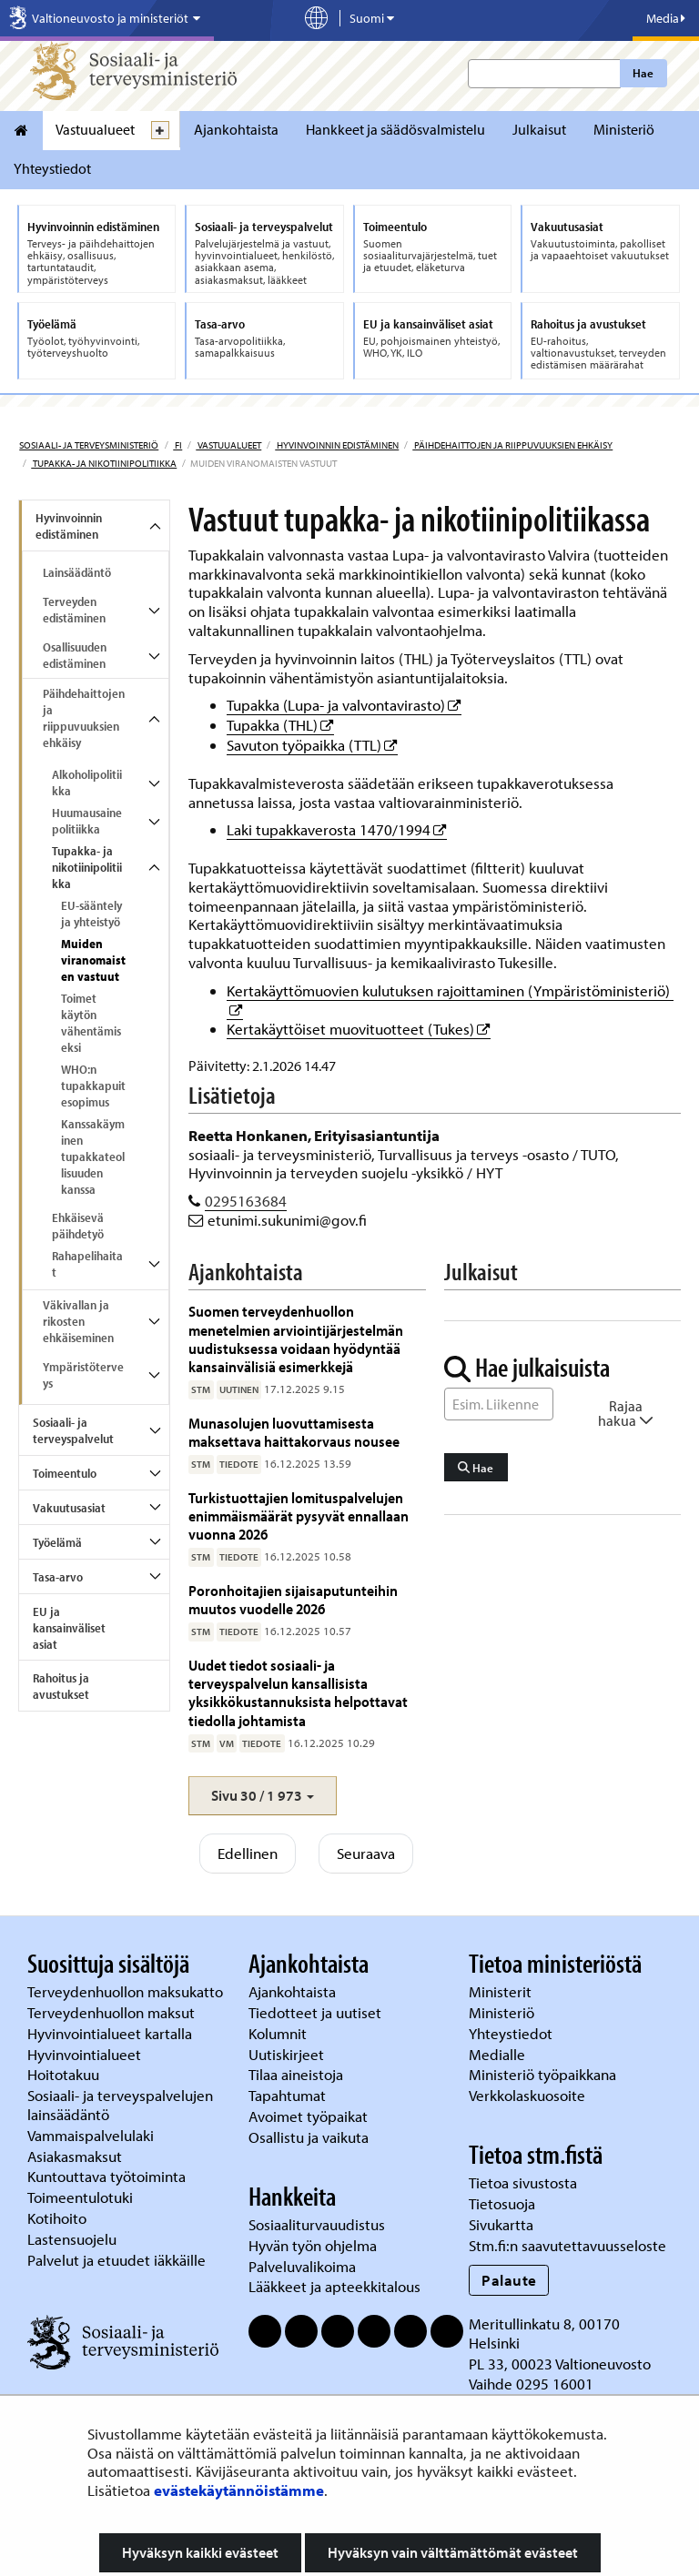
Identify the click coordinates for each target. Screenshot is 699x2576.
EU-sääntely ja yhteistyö (91, 913)
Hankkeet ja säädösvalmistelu (395, 129)
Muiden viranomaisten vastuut (93, 960)
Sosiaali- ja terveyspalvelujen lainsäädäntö (120, 2105)
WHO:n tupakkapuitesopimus (93, 1085)
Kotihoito (56, 2217)
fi (177, 445)
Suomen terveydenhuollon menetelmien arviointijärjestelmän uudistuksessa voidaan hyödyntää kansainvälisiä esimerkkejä (295, 1338)
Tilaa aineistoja (295, 2074)
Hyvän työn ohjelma (312, 2245)
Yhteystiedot (52, 168)
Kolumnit (279, 2033)
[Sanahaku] (498, 1404)
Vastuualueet (95, 129)
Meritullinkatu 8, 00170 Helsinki (544, 2333)
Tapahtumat (287, 2095)
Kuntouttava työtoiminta (106, 2176)
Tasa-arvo (58, 1577)
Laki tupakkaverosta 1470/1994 (337, 829)
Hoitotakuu (65, 2074)
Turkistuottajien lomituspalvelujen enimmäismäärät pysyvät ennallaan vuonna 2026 (298, 1516)
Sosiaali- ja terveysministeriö (88, 445)
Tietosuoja (502, 2203)
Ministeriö (623, 129)
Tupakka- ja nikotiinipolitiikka (104, 463)
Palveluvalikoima (302, 2266)
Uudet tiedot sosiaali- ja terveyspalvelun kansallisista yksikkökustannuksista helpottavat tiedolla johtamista (298, 1692)
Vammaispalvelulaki (92, 2135)
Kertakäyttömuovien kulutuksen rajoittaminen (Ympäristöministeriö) (450, 990)
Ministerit (502, 1991)
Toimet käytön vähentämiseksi (91, 1023)
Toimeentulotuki (82, 2197)
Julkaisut (539, 129)
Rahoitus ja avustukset (61, 1686)
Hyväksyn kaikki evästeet (200, 2552)
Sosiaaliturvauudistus (316, 2224)
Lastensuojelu (73, 2238)
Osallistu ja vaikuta (308, 2137)
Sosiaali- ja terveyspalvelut (73, 1430)
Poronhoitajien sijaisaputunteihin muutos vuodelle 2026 (293, 1599)
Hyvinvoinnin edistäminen (337, 445)
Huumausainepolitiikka (87, 820)
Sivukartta (501, 2224)
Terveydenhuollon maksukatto (127, 1991)
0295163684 (246, 1200)
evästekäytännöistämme (239, 2490)
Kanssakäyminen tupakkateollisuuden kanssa (93, 1156)
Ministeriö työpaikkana (544, 2074)
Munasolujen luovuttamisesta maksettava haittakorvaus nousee (294, 1431)
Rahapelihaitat (87, 1264)
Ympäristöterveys (83, 1375)
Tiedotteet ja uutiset (316, 2012)
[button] (262, 1795)
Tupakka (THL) (280, 724)
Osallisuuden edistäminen (74, 655)
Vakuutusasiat (69, 1508)
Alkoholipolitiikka (87, 782)
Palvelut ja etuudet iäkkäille (116, 2259)
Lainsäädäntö (77, 572)
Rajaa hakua (625, 1413)
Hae (643, 73)
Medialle (499, 2054)
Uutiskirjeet (288, 2054)
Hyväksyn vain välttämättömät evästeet (453, 2552)
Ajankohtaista (236, 129)
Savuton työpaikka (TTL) (312, 744)
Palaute (509, 2279)
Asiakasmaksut (74, 2156)
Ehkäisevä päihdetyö (78, 1225)
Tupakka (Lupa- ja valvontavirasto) (344, 704)
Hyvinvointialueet (86, 2054)
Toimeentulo (64, 1473)
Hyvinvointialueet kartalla (111, 2033)
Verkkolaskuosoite (529, 2095)
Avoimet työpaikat (308, 2116)
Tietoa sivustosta (523, 2182)
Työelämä (57, 1542)
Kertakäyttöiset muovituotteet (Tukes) (359, 1028)
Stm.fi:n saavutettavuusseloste (567, 2245)
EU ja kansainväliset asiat (69, 1627)
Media (665, 18)
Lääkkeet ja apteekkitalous (334, 2286)
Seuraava (366, 1853)
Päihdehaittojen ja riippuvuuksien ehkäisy (512, 445)
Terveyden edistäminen (74, 609)
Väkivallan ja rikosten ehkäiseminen (78, 1321)
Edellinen (248, 1853)
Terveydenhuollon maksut (112, 2012)
